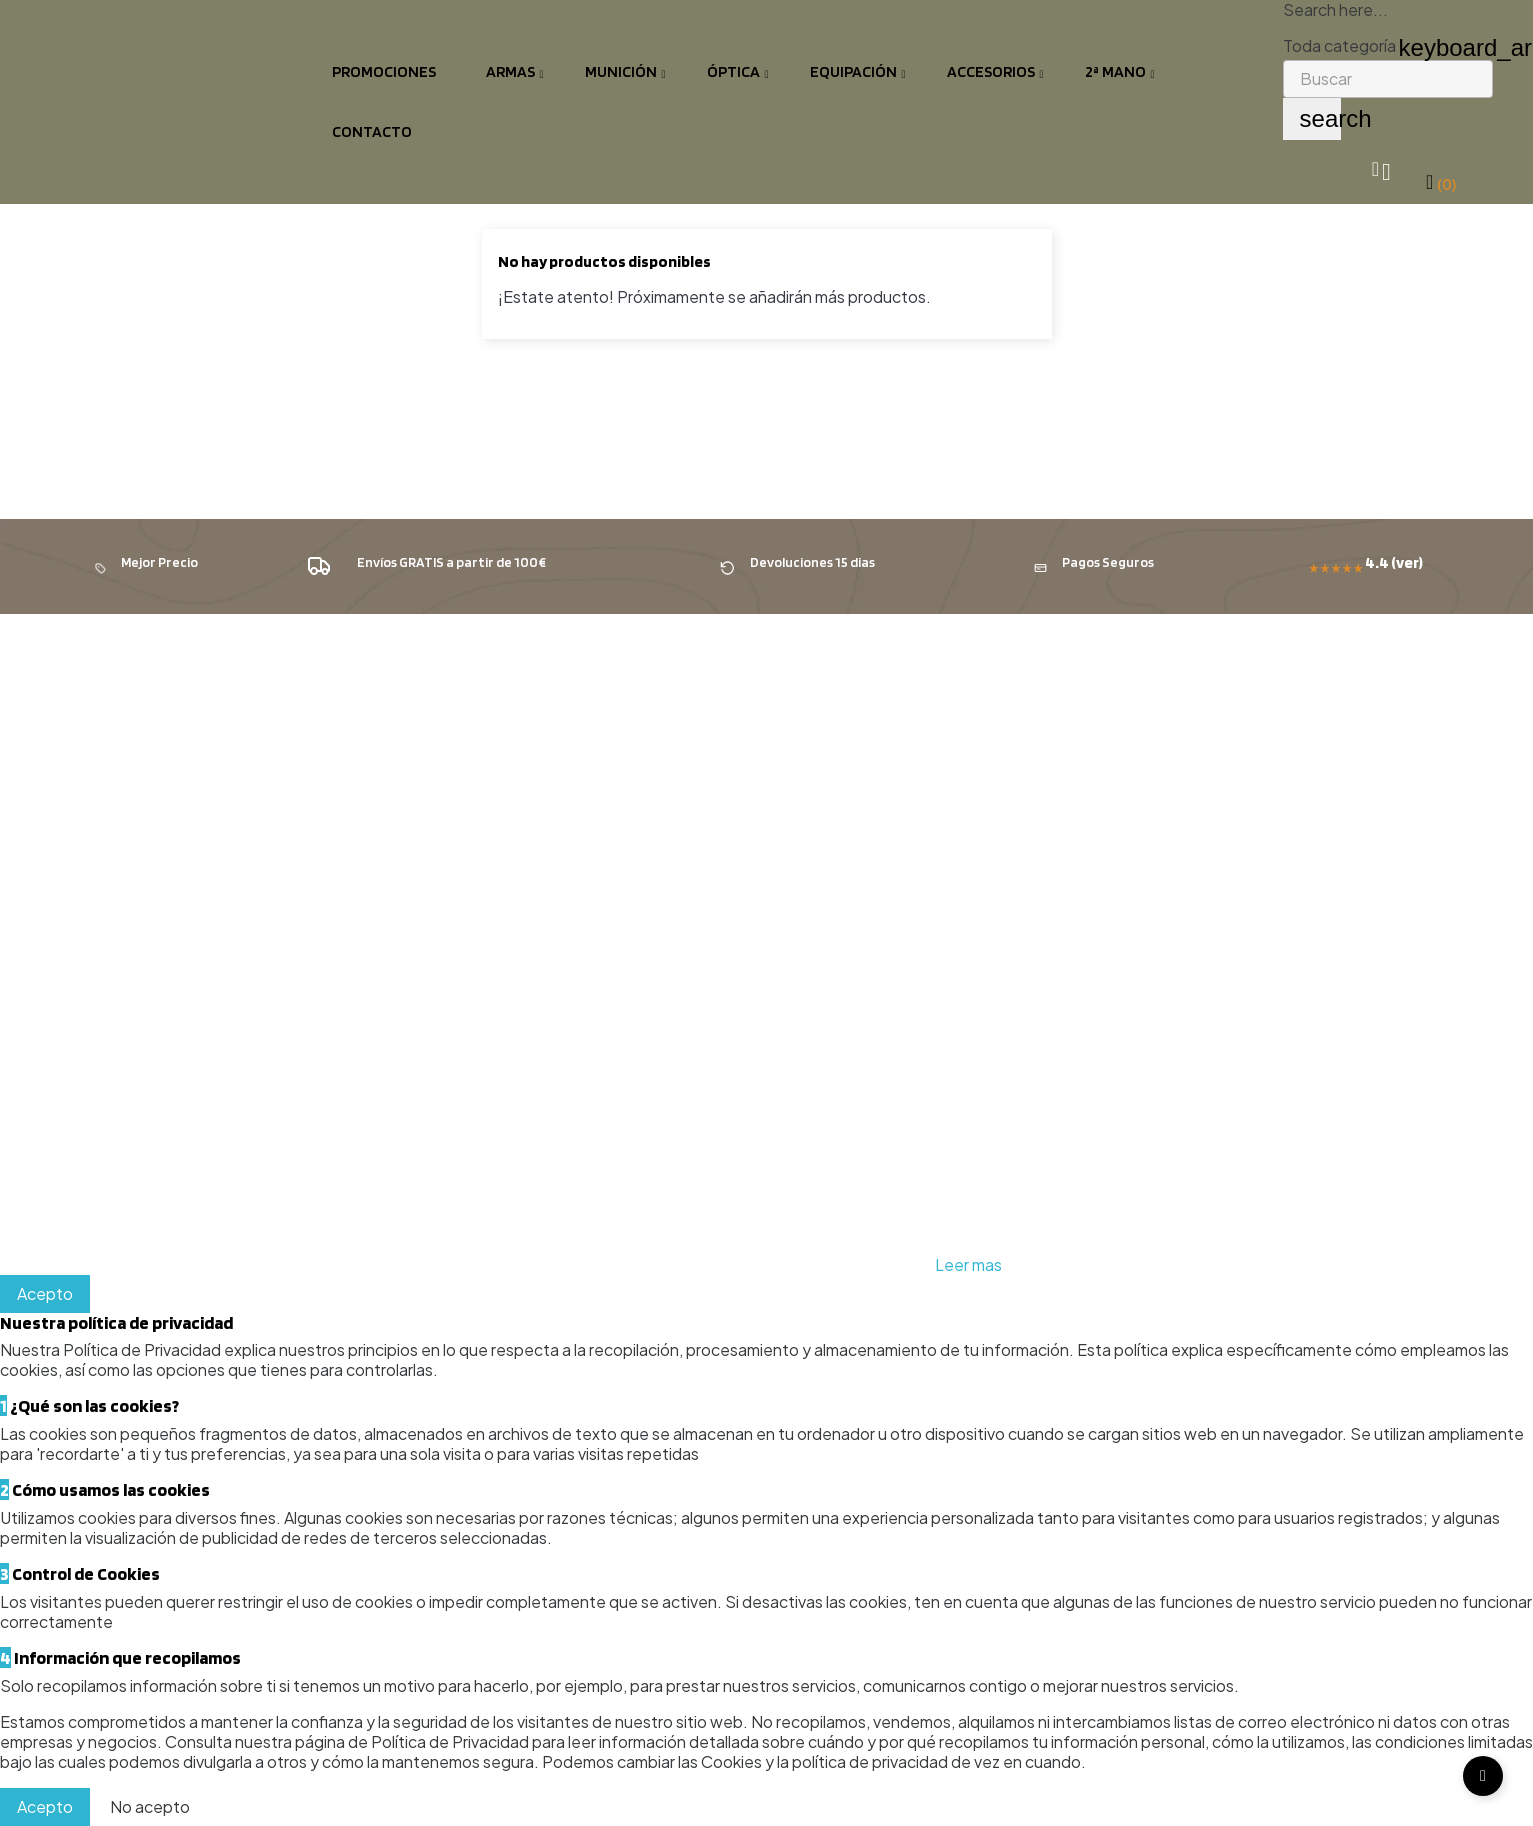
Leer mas (968, 1264)
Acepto (45, 1293)
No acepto (150, 1806)
